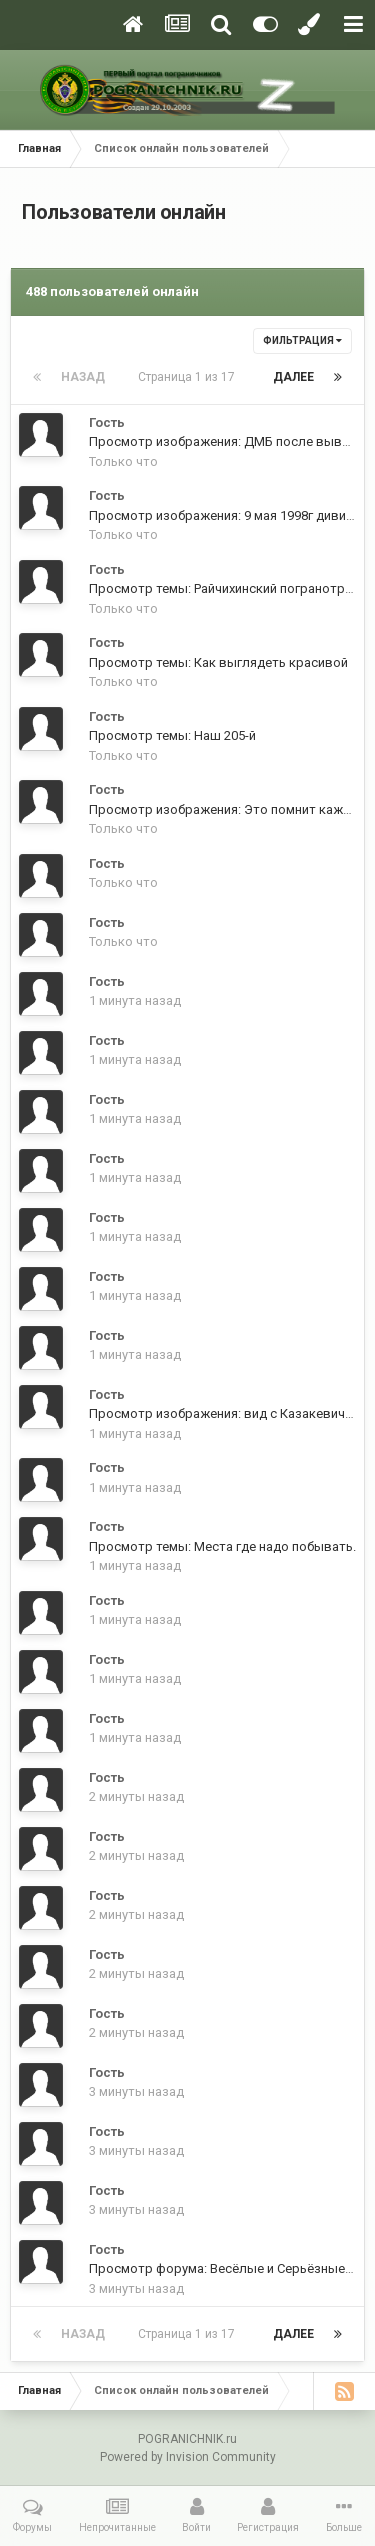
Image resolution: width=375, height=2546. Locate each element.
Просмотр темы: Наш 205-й (172, 735)
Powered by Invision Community (188, 2457)
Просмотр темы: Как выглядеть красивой (218, 662)
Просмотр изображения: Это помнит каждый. (230, 809)
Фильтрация (302, 340)
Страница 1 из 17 (189, 377)
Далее (293, 377)
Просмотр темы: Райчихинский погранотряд (224, 588)
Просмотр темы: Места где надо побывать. (222, 1546)
